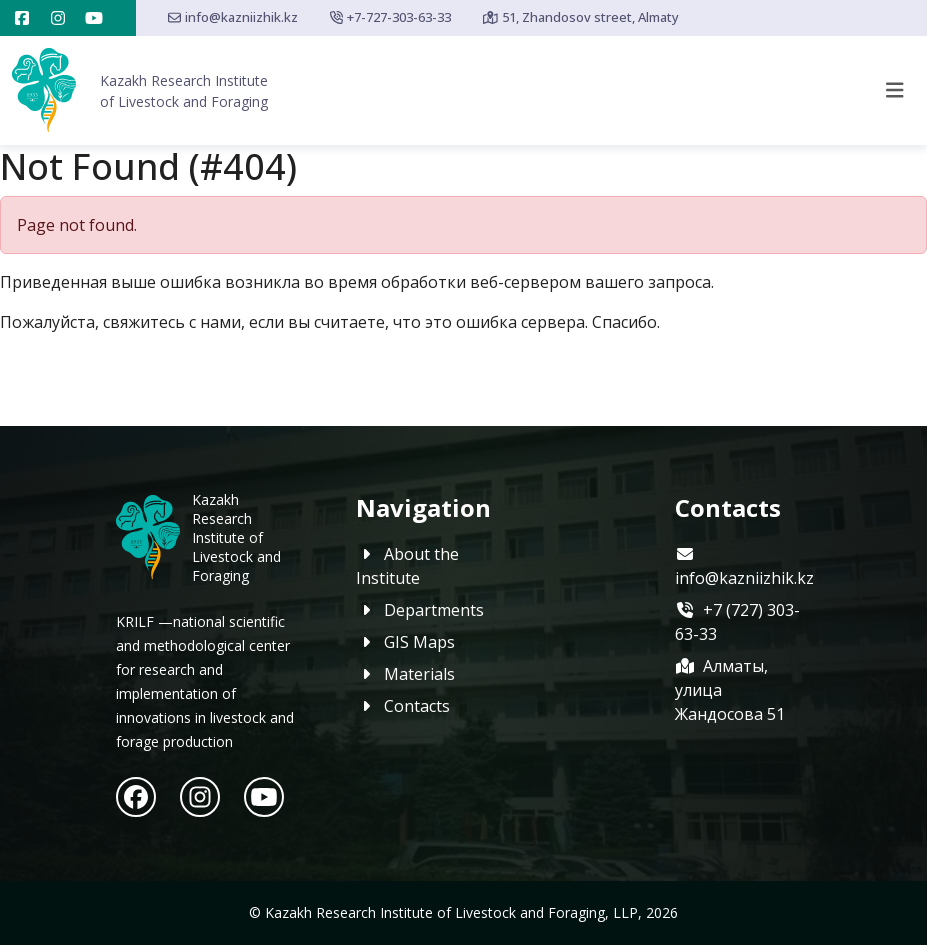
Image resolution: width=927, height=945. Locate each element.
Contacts (403, 706)
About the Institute (407, 566)
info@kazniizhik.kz (233, 17)
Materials (405, 674)
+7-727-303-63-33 (390, 17)
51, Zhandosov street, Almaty (581, 17)
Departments (420, 610)
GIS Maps (405, 642)
